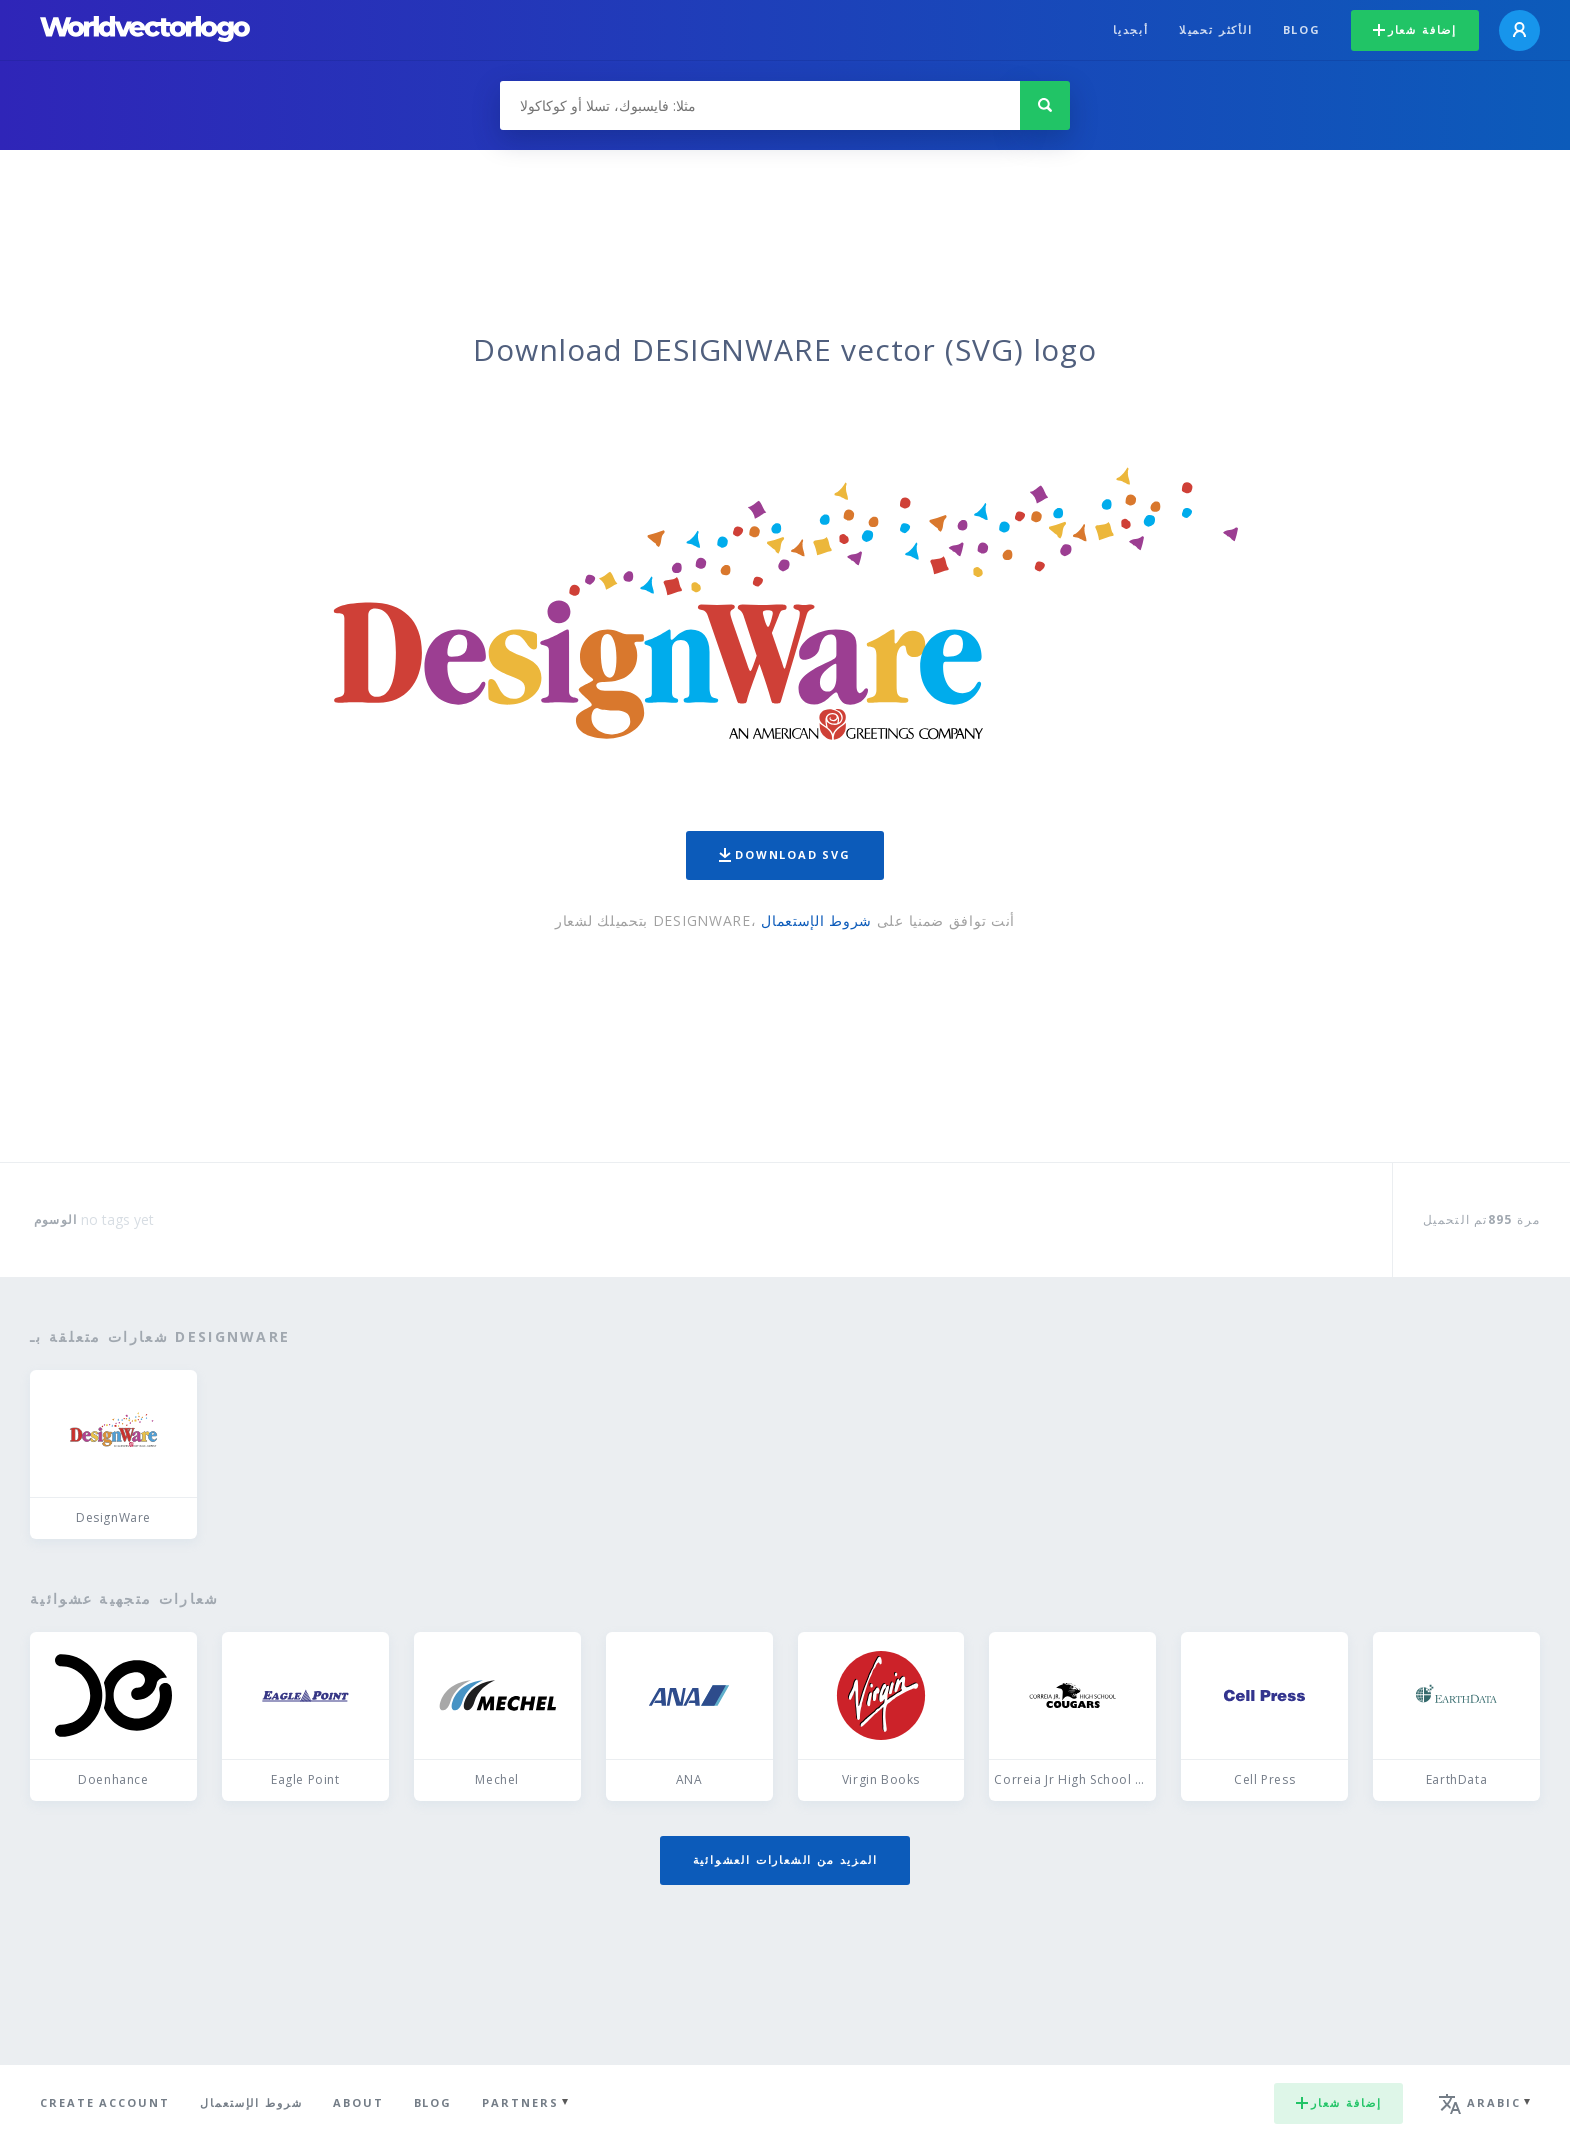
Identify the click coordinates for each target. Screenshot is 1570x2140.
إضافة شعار (1415, 29)
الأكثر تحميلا (1216, 29)
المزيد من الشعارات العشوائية (785, 1859)
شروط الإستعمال (816, 920)
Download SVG (785, 854)
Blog (1302, 29)
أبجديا (1131, 29)
